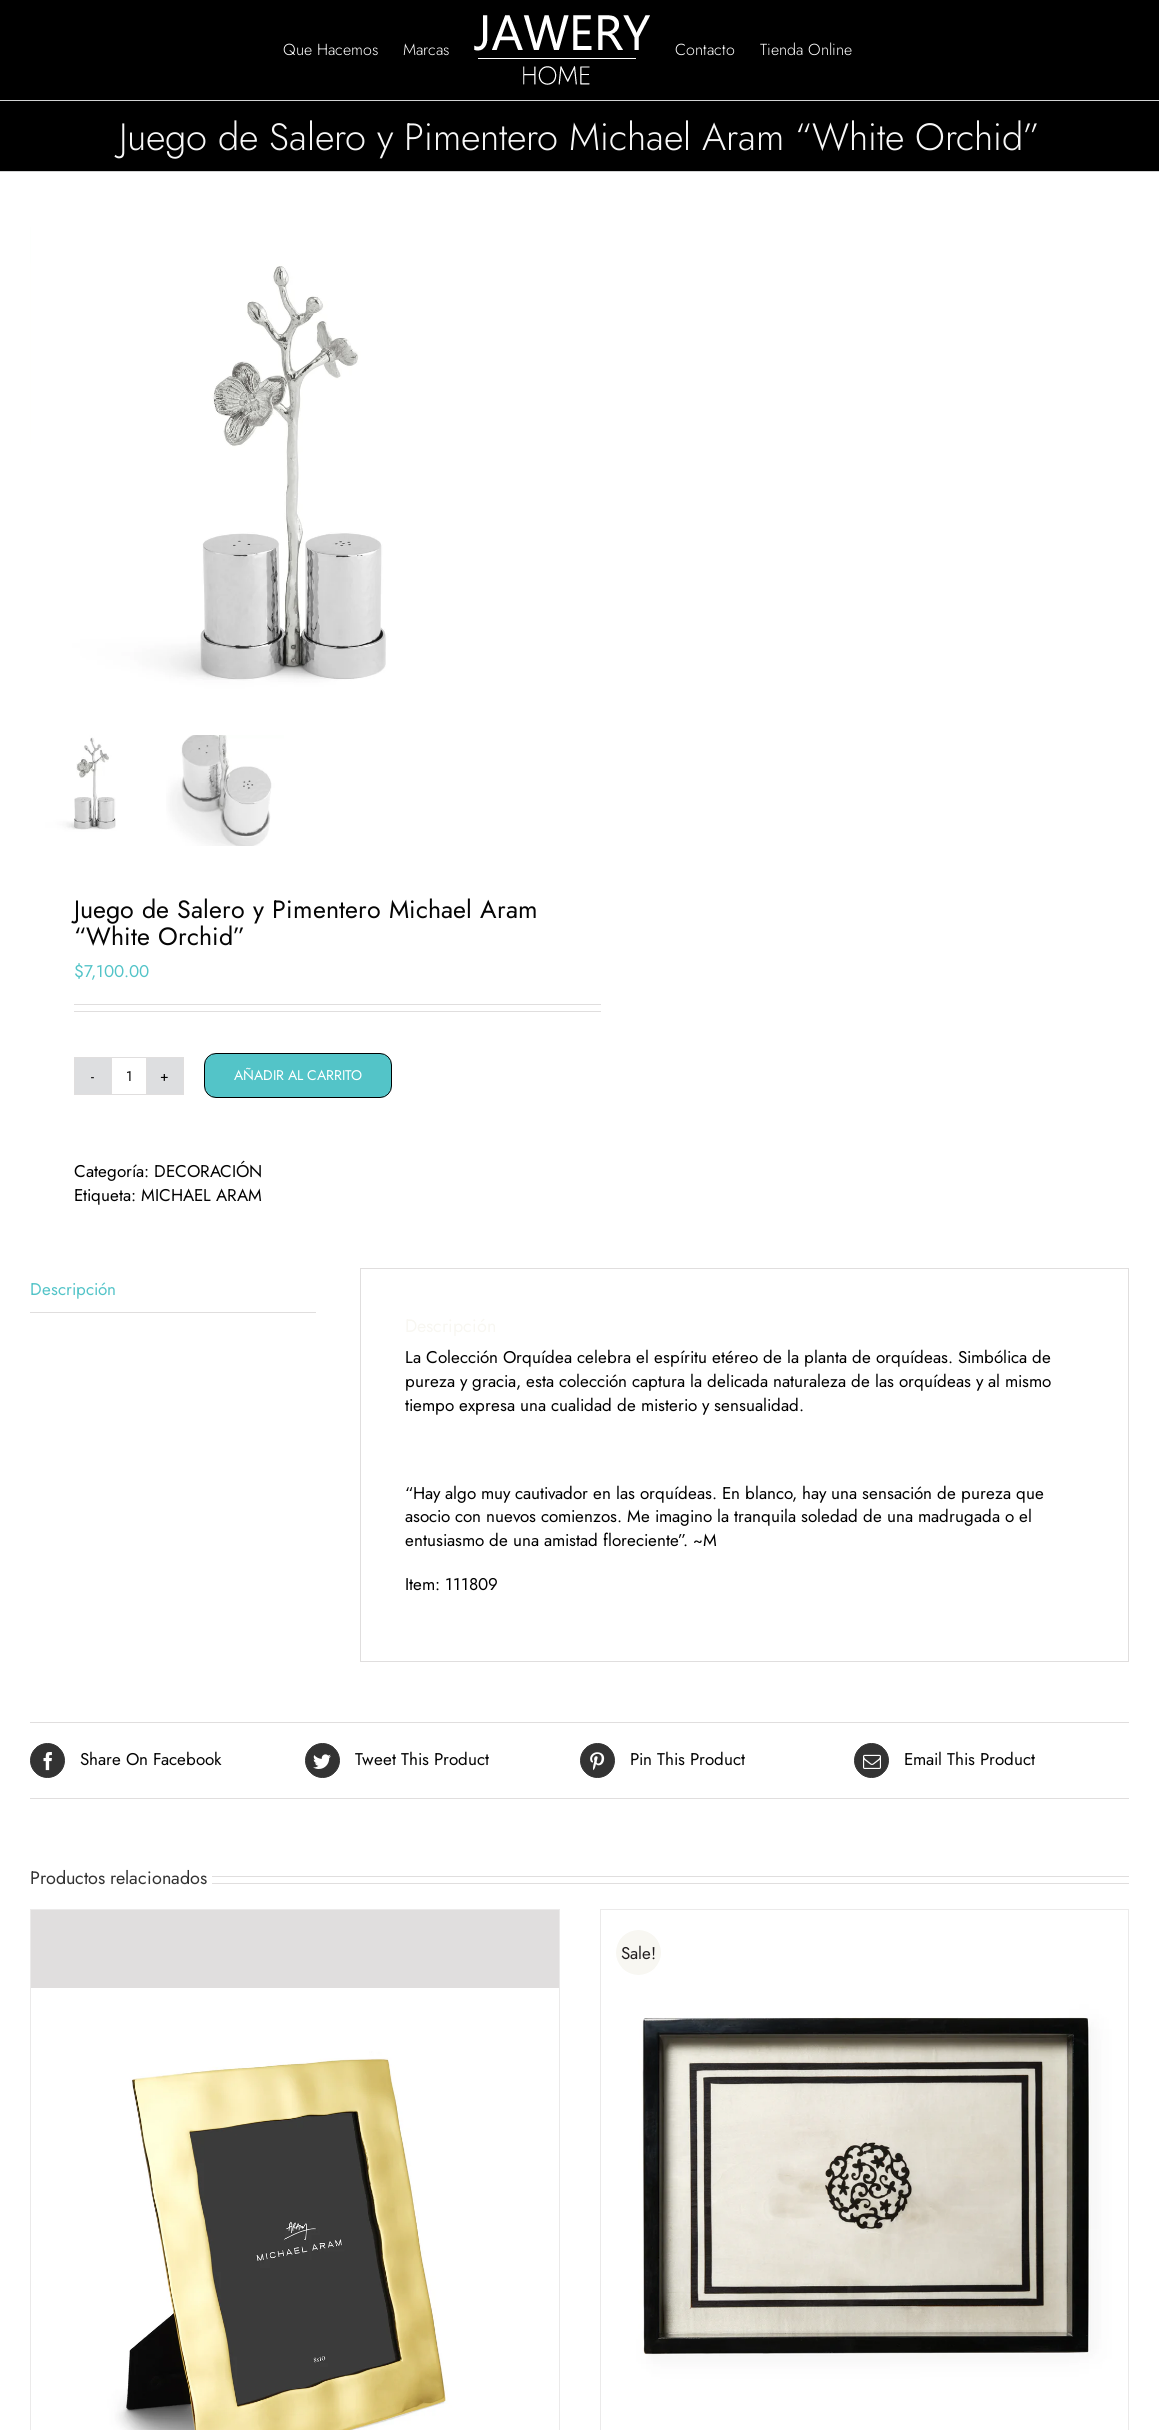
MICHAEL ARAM (201, 1203)
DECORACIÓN (208, 1179)
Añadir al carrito (298, 1083)
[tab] (173, 1298)
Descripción (73, 1297)
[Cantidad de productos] (129, 1084)
